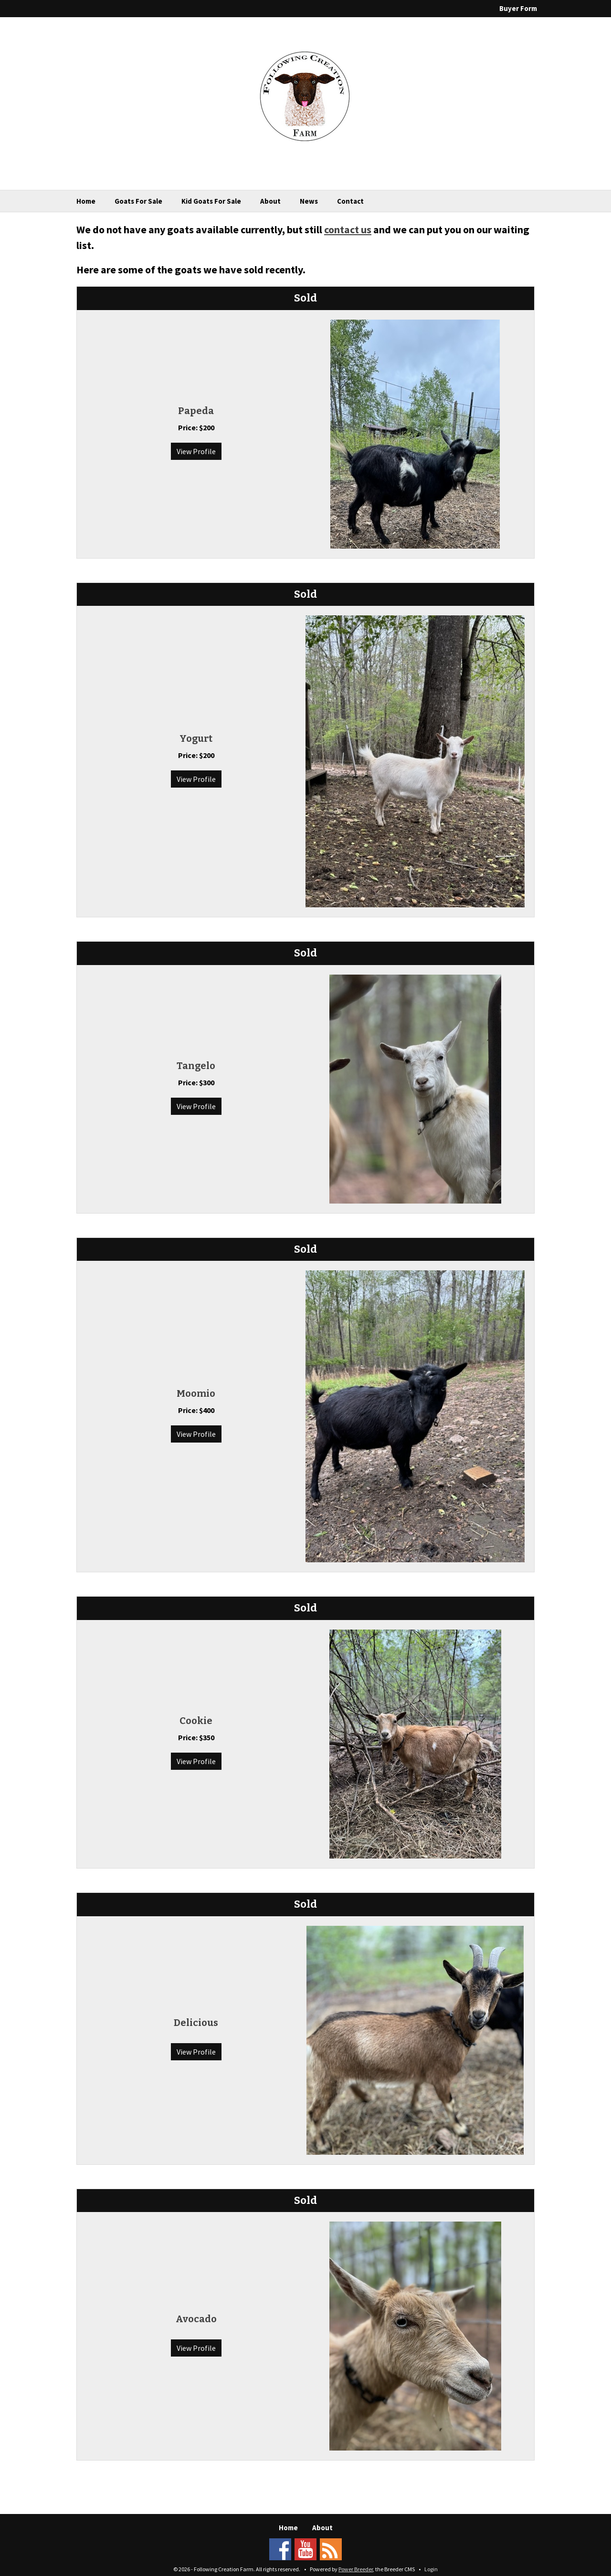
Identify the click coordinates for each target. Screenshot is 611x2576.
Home (85, 201)
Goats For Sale (138, 201)
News (309, 201)
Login (431, 2569)
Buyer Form (518, 8)
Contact (350, 201)
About (270, 201)
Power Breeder (355, 2569)
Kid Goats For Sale (211, 201)
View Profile (196, 451)
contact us (347, 229)
